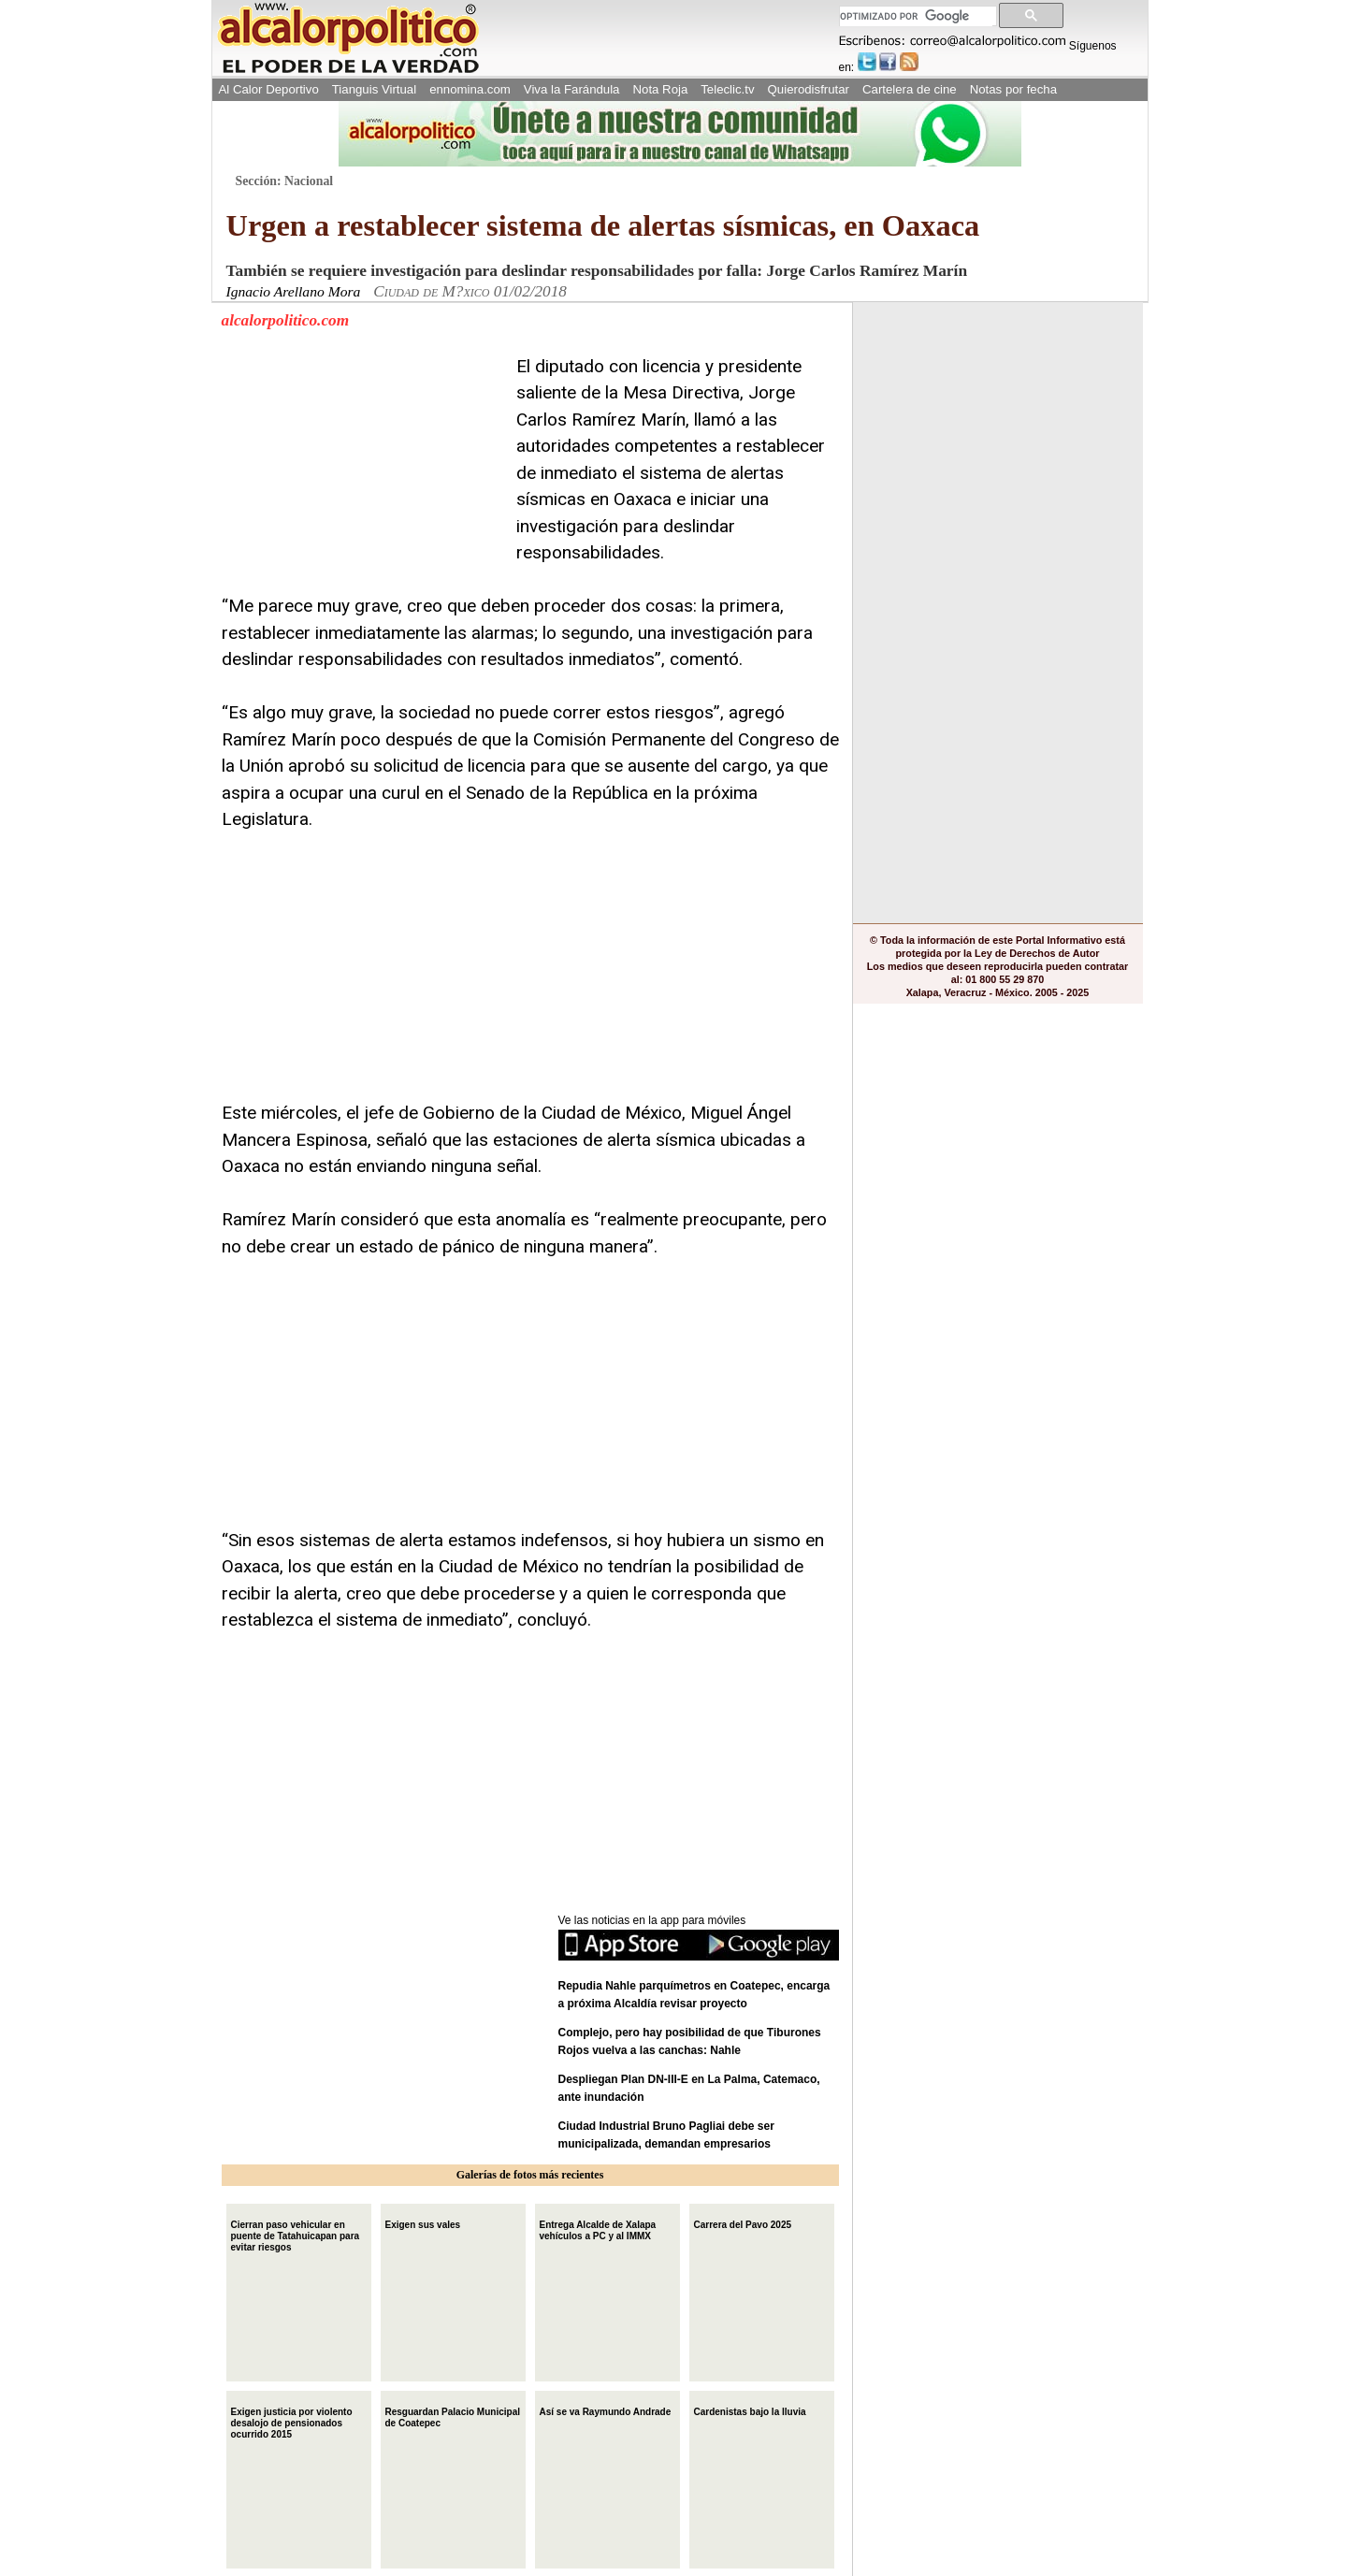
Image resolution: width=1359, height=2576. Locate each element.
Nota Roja (659, 89)
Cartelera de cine (909, 89)
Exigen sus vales (423, 2223)
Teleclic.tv (727, 89)
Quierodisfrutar (808, 89)
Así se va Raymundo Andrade (606, 2410)
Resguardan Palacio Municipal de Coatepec (452, 2415)
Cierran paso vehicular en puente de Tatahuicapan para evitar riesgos (295, 2234)
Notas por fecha (1013, 89)
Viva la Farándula (572, 89)
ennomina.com (470, 89)
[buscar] (916, 16)
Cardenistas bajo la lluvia (750, 2410)
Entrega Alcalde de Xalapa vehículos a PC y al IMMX (598, 2228)
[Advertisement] (362, 470)
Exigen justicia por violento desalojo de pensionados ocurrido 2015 (292, 2421)
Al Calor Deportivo (269, 89)
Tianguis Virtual (374, 89)
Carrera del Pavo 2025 (743, 2223)
